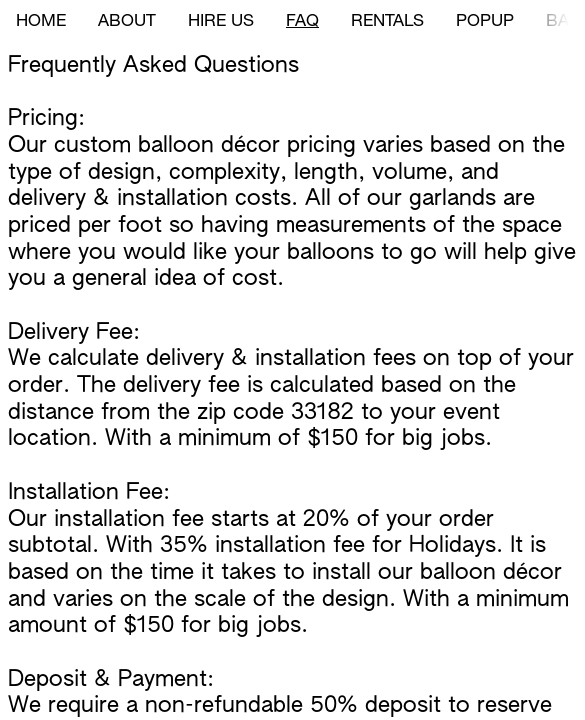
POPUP (485, 22)
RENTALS (387, 22)
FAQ (302, 22)
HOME (41, 22)
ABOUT (127, 22)
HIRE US (221, 22)
